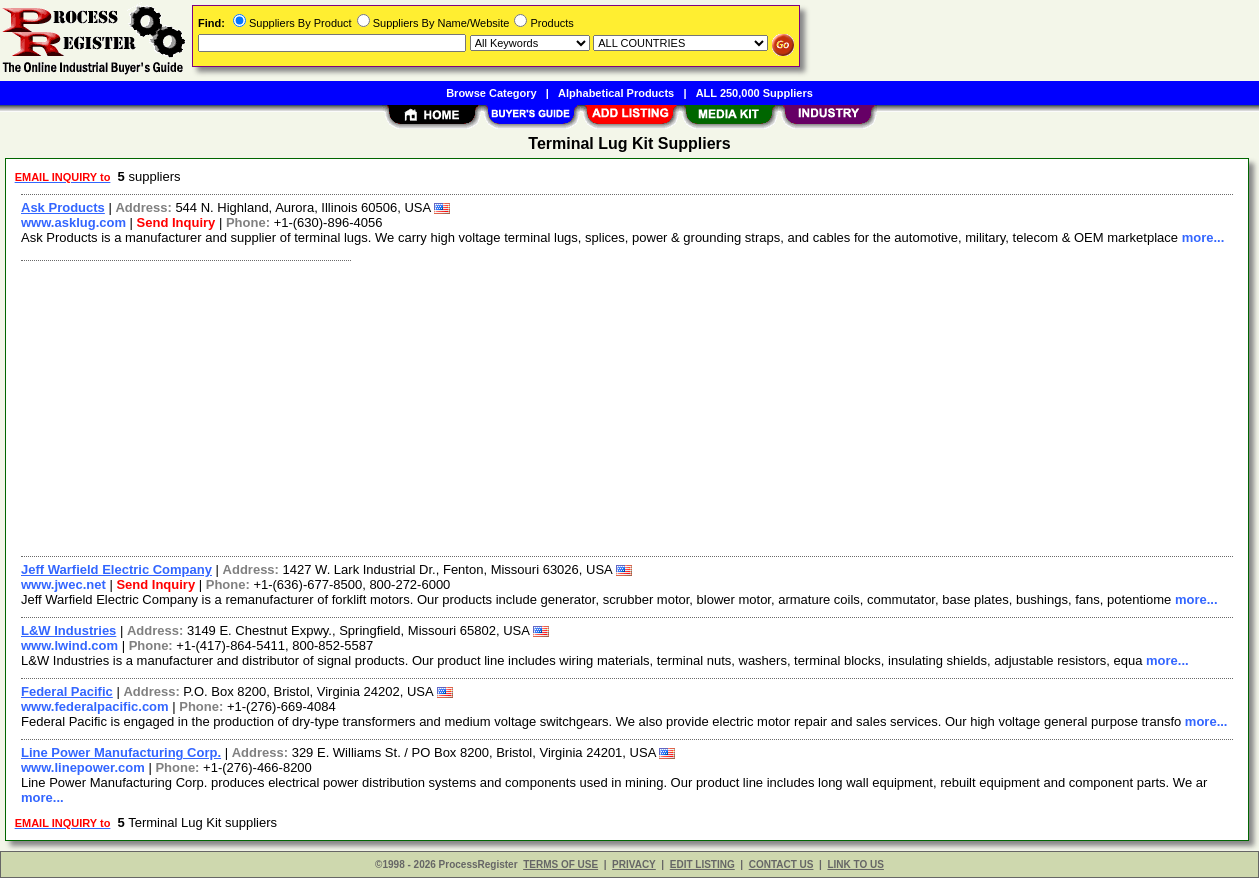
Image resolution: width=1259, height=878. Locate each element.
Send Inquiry (176, 222)
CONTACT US (781, 864)
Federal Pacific (67, 691)
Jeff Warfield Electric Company (116, 569)
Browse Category (491, 93)
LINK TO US (855, 864)
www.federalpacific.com (95, 706)
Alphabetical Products (616, 93)
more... (1203, 237)
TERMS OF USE (560, 864)
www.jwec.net (63, 584)
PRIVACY (634, 864)
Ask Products (63, 207)
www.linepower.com (83, 767)
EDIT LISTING (702, 864)
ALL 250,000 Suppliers (754, 93)
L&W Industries (68, 630)
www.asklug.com (73, 222)
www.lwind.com (69, 645)
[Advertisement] (613, 406)
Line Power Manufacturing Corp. (121, 752)
